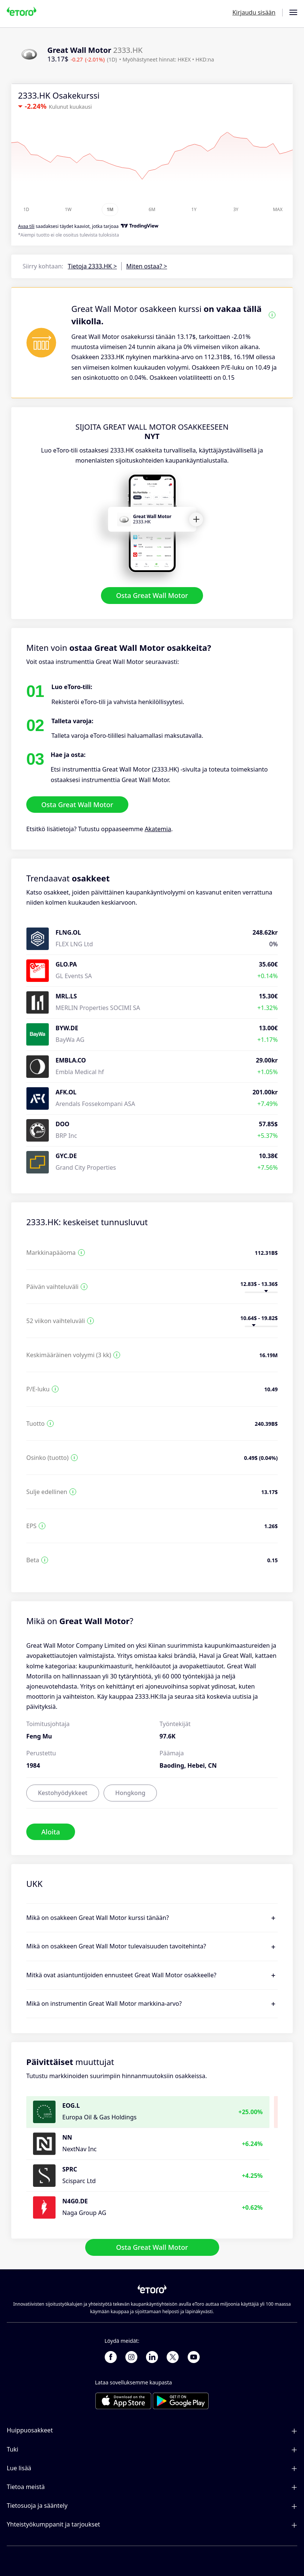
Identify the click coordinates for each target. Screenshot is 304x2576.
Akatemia (157, 829)
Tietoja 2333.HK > (92, 266)
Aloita (50, 1831)
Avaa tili (26, 226)
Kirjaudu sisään (253, 12)
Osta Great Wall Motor (152, 595)
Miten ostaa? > (146, 266)
